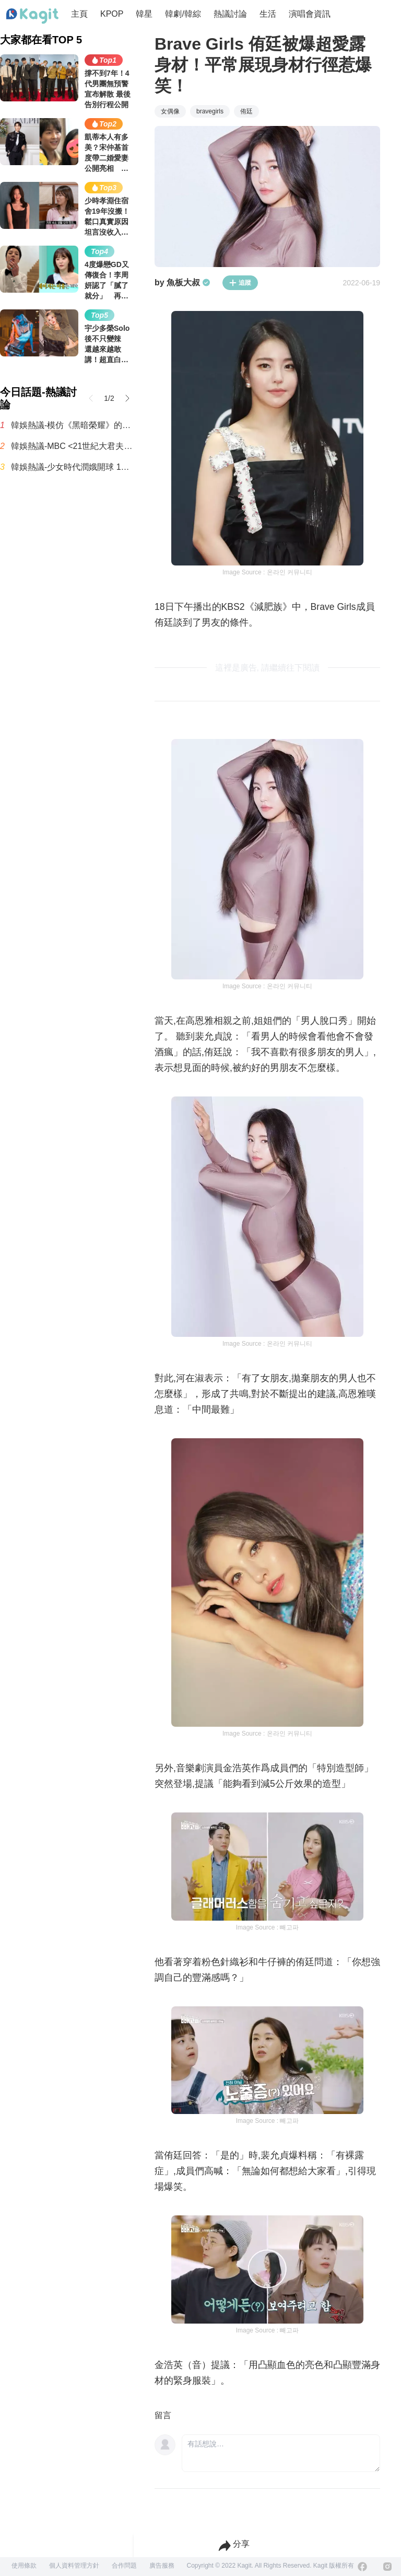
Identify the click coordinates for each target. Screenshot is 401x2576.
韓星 (144, 13)
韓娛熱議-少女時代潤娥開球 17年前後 (72, 467)
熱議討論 (230, 13)
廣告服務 (161, 2565)
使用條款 (24, 2565)
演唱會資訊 (310, 13)
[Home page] (32, 16)
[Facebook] (362, 2566)
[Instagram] (387, 2566)
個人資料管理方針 (74, 2565)
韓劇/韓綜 (182, 13)
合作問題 (124, 2565)
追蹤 (240, 282)
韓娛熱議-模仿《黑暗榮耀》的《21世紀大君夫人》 (72, 425)
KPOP (111, 13)
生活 (268, 13)
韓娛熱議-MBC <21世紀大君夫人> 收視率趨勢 (72, 446)
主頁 (79, 13)
